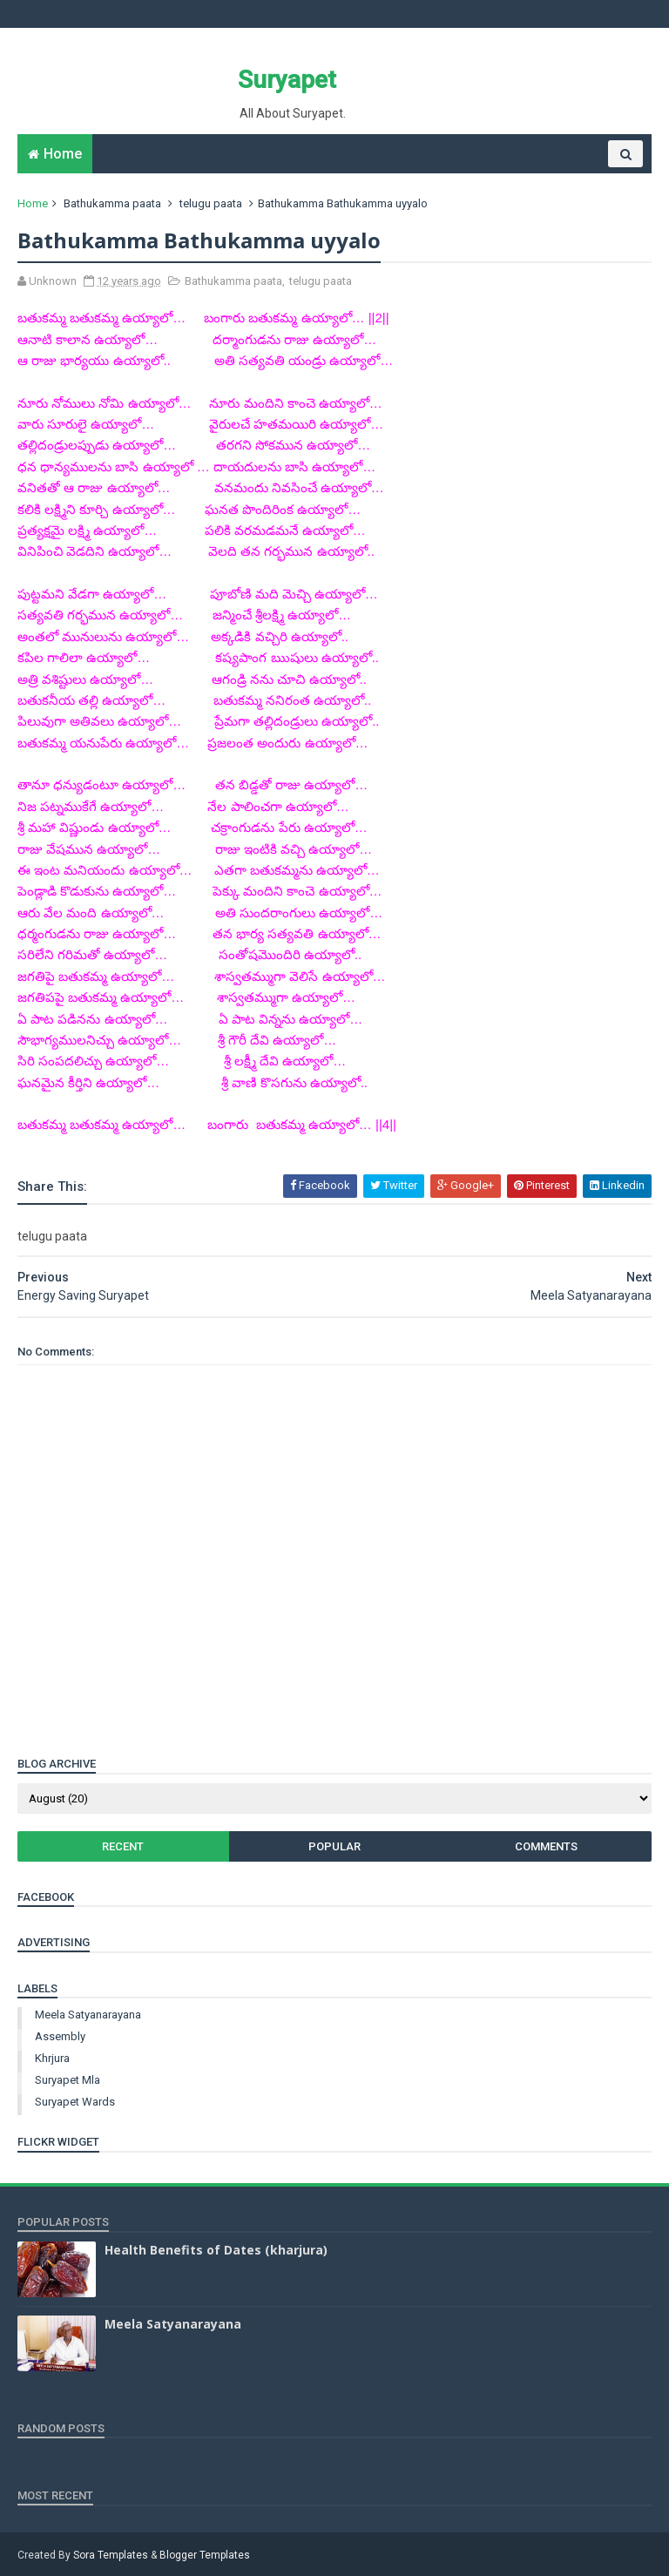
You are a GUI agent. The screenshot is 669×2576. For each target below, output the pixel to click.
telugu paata (210, 203)
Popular (334, 1846)
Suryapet (287, 79)
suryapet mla (67, 2079)
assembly (60, 2036)
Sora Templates (110, 2555)
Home (63, 153)
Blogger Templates (204, 2555)
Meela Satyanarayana (88, 2014)
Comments (546, 1846)
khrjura (52, 2058)
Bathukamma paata (112, 203)
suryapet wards (75, 2101)
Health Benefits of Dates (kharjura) (216, 2249)
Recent (123, 1846)
